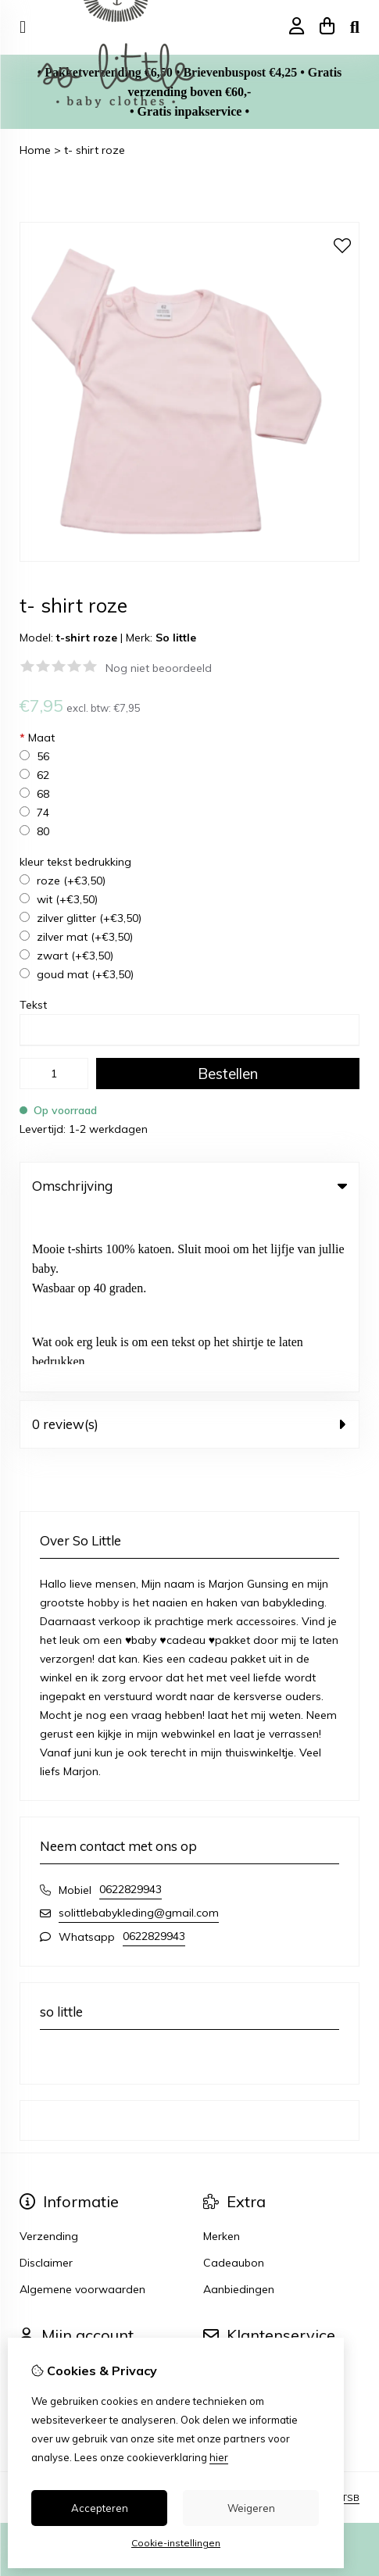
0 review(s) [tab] (189, 1242)
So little (176, 638)
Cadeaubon (233, 2081)
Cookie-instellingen (175, 2543)
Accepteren (99, 2508)
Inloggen (42, 2188)
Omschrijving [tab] (189, 1185)
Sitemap (225, 2241)
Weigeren (251, 2508)
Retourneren (234, 2214)
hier (218, 2457)
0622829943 (130, 1707)
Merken (221, 2054)
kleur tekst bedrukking (75, 862)
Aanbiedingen (238, 2107)
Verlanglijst (48, 2241)
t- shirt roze (94, 150)
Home (35, 150)
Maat (37, 738)
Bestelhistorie (54, 2214)
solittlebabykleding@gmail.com (139, 1731)
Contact (224, 2188)
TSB (350, 2315)
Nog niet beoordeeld (158, 668)
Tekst (33, 1005)
